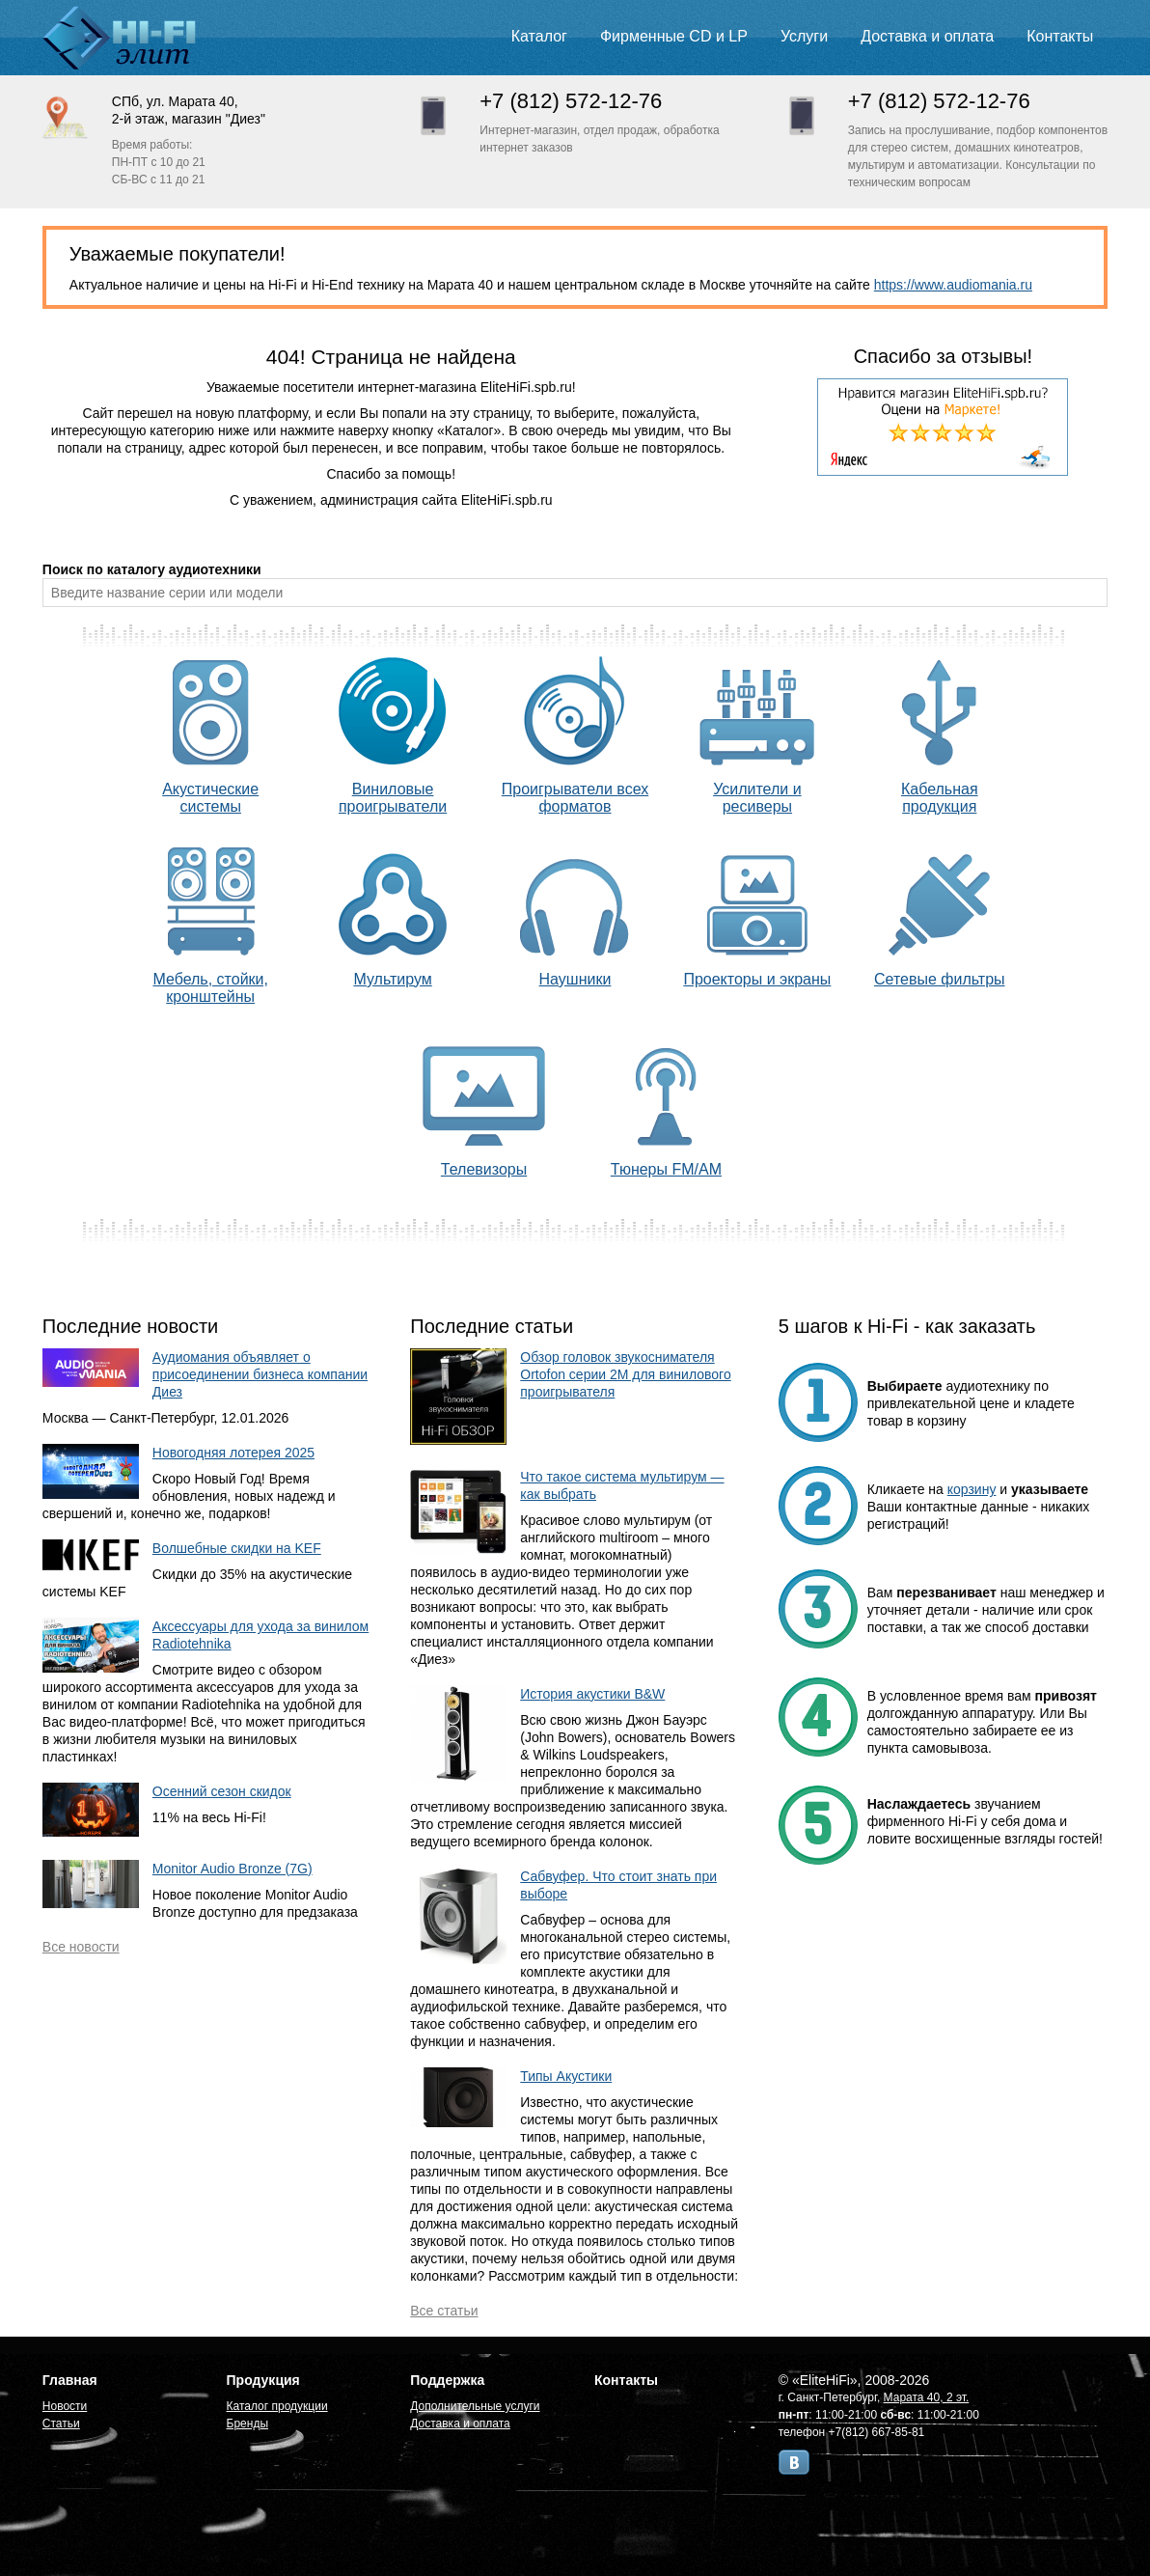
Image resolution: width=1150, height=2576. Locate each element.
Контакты (1060, 36)
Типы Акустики (566, 2076)
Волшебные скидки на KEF (236, 1548)
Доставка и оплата (927, 36)
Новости (64, 2406)
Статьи (61, 2423)
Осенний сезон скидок (221, 1791)
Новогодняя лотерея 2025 (233, 1452)
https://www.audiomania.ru (953, 284)
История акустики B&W (592, 1694)
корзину (972, 1489)
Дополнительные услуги (474, 2406)
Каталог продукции (277, 2406)
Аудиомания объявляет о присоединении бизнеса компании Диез (260, 1374)
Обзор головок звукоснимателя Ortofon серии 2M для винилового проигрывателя (625, 1374)
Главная (69, 2380)
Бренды (247, 2423)
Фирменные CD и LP (674, 36)
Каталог (539, 36)
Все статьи (444, 2310)
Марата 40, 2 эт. (927, 2397)
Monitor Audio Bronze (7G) (232, 1868)
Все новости (81, 1946)
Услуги (804, 36)
